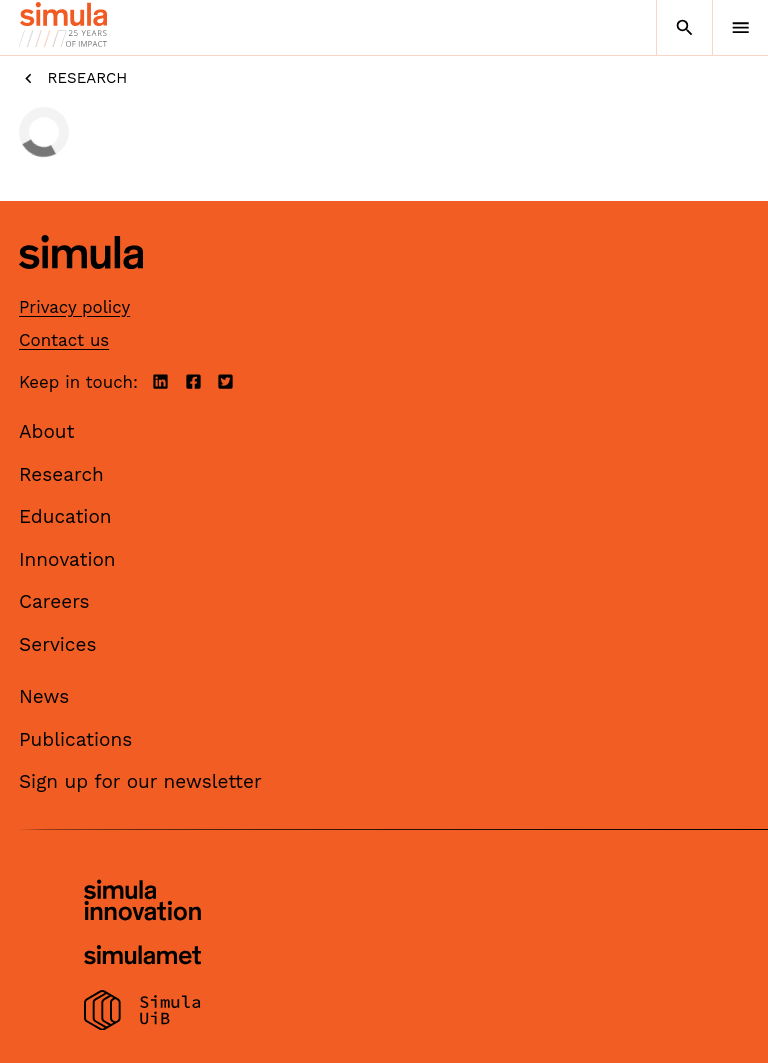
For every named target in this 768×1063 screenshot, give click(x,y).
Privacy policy (74, 307)
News (44, 696)
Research (73, 78)
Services (57, 644)
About (47, 431)
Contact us (64, 340)
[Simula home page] (81, 284)
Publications (75, 739)
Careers (54, 601)
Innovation (67, 559)
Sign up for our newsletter (140, 781)
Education (65, 516)
